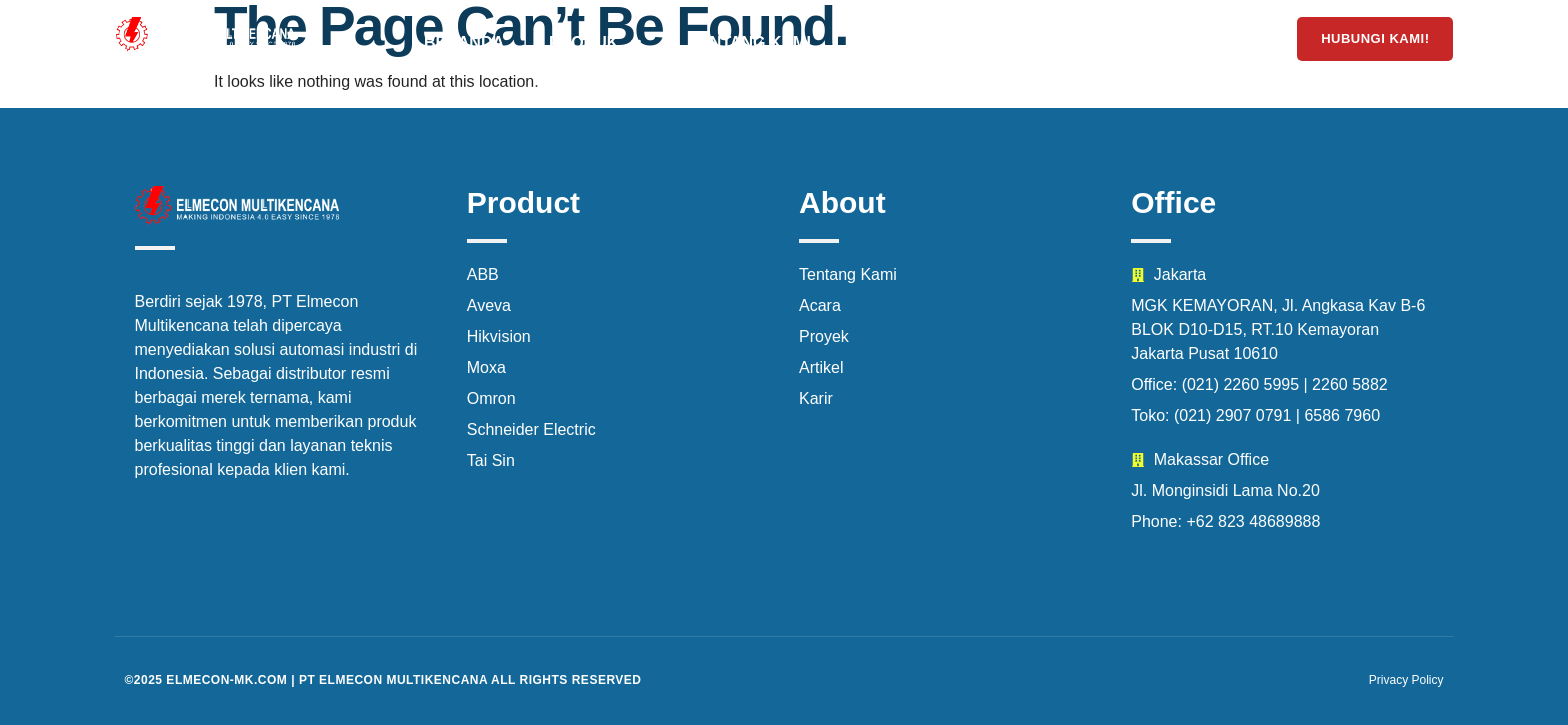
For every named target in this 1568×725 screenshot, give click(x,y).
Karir (1096, 42)
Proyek (890, 42)
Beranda (464, 42)
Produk (596, 43)
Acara (997, 42)
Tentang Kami (749, 42)
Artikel (1201, 42)
